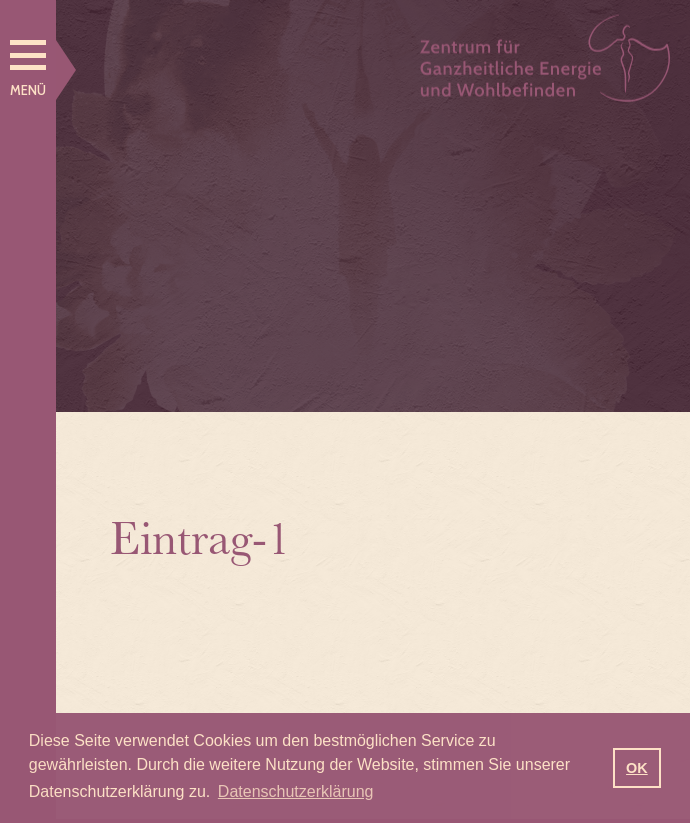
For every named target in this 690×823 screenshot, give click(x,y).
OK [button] (637, 768)
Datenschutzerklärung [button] (296, 791)
